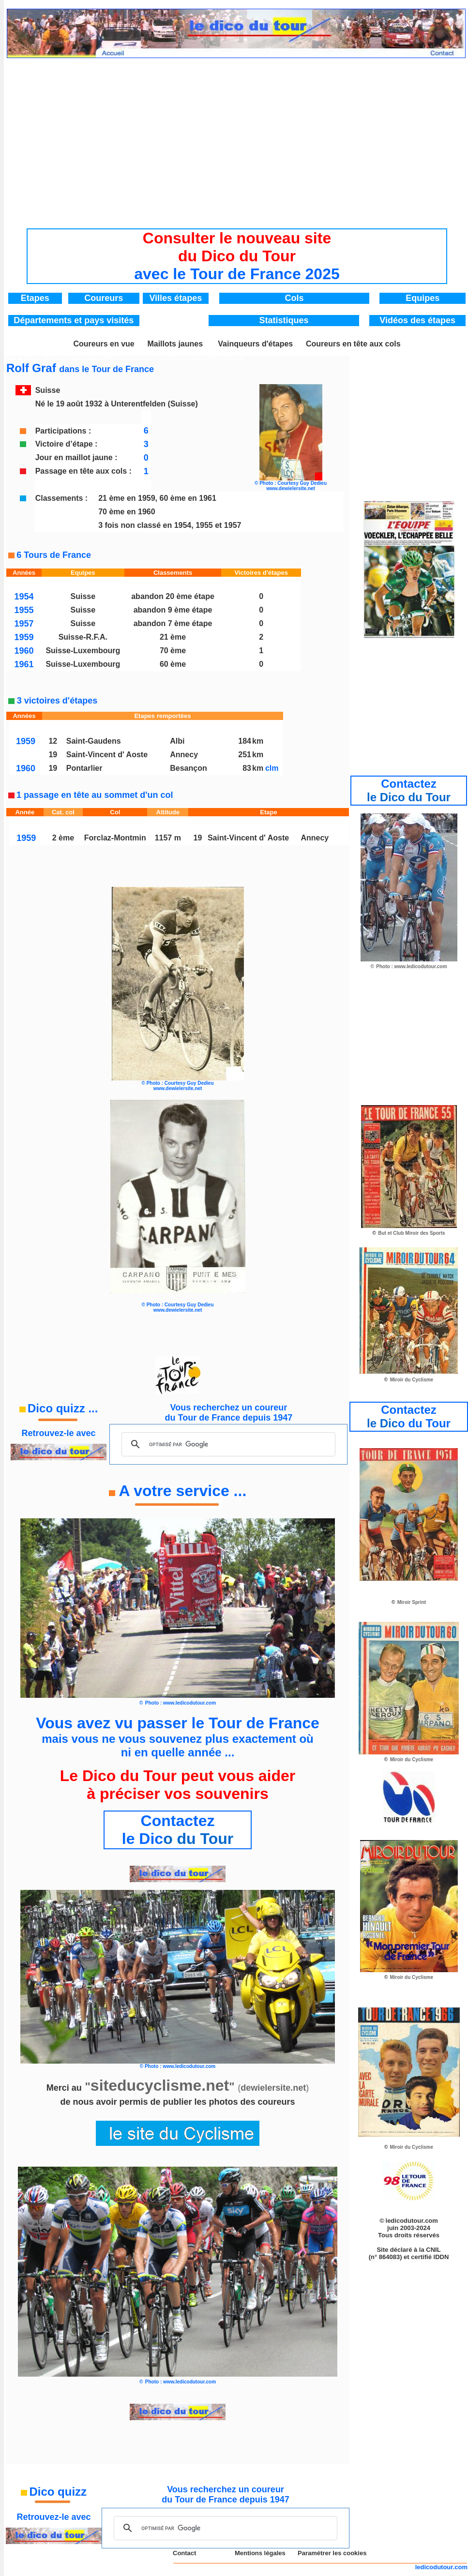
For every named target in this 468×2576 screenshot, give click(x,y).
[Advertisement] (237, 135)
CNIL (433, 2249)
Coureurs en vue (103, 344)
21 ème (173, 637)
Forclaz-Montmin (115, 838)
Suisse (83, 596)
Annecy (184, 754)
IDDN (441, 2257)
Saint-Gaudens (93, 741)
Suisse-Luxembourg (82, 650)
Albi (177, 741)
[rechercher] (227, 1444)
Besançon (188, 768)
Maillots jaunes (175, 344)
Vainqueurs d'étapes (255, 344)
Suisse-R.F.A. (83, 637)
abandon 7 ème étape (173, 623)
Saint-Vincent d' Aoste (107, 754)
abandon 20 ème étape (172, 596)
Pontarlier (84, 768)
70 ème (173, 650)
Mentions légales (260, 2553)
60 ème (173, 664)
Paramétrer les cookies (332, 2553)
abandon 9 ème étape (173, 610)
